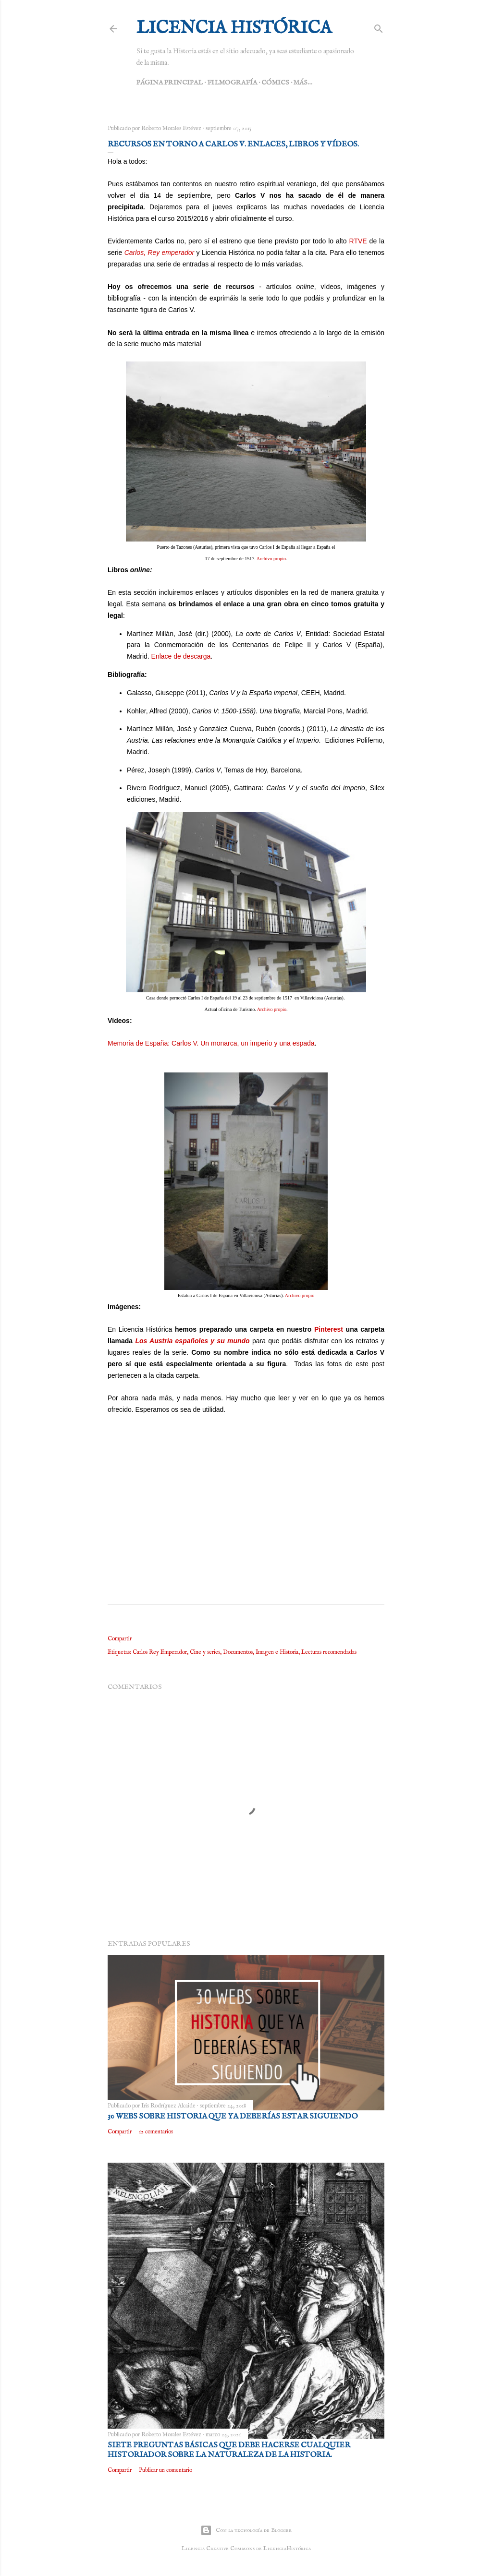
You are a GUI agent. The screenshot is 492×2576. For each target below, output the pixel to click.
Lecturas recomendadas (329, 1652)
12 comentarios (156, 2131)
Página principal (169, 82)
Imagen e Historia (277, 1652)
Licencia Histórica (234, 28)
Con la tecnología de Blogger (246, 2530)
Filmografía (232, 82)
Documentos (238, 1652)
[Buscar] (378, 26)
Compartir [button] (120, 1638)
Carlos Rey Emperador (160, 1652)
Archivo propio (271, 558)
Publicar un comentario (165, 2470)
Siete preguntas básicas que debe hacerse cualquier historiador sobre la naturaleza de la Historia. (229, 2450)
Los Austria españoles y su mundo (192, 1341)
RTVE (358, 241)
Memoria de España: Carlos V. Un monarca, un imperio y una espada (211, 1043)
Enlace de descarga (181, 656)
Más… (303, 82)
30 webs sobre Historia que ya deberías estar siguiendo (232, 2116)
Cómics (275, 82)
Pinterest (328, 1329)
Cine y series (205, 1652)
